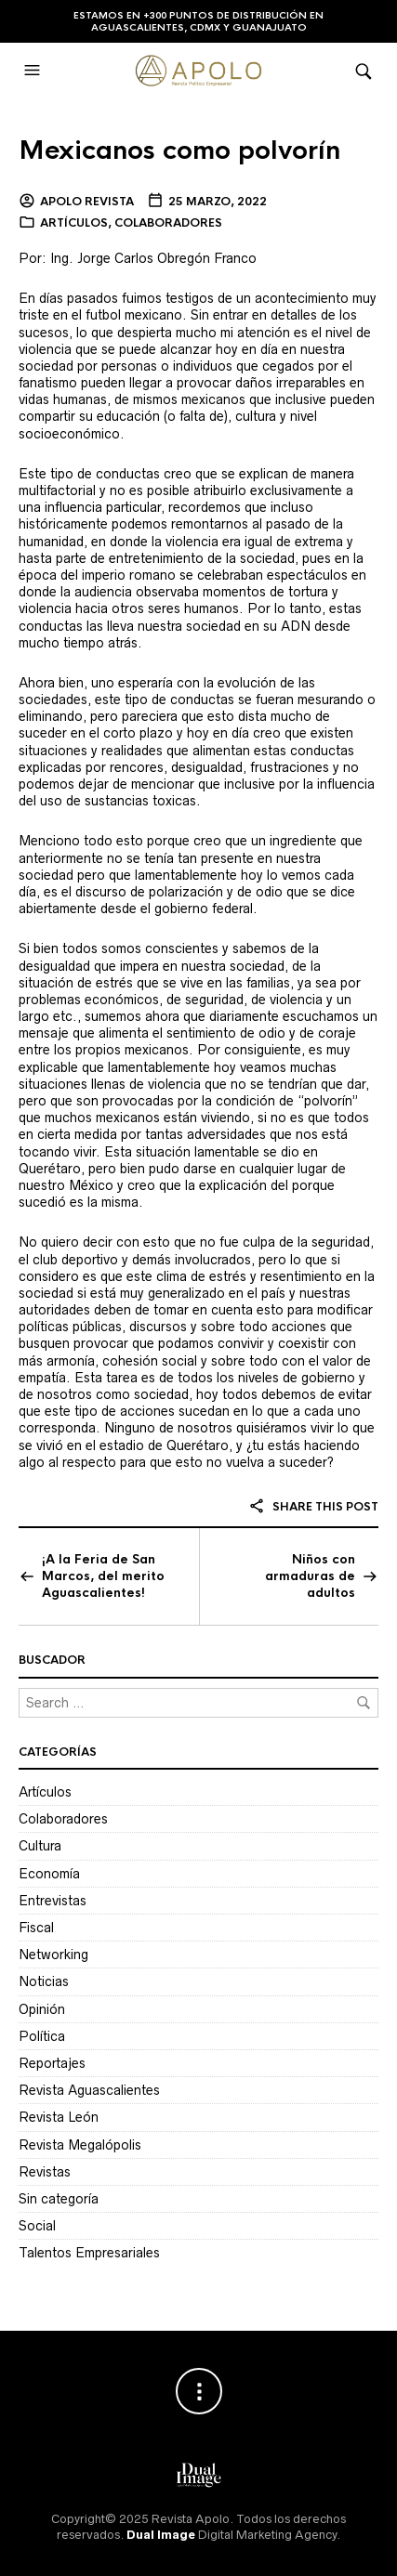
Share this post (313, 1506)
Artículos (74, 223)
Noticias (44, 1981)
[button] (34, 70)
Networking (53, 1954)
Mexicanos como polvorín (179, 150)
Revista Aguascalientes (89, 2090)
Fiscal (36, 1927)
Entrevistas (52, 1900)
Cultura (40, 1845)
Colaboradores (168, 223)
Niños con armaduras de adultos (310, 1576)
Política (42, 2036)
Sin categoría (59, 2198)
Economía (49, 1873)
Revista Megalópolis (80, 2145)
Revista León (59, 2117)
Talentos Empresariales (89, 2252)
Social (37, 2225)
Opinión (42, 2009)
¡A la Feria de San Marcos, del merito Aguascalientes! (103, 1576)
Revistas (45, 2171)
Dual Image (160, 2535)
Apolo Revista (87, 201)
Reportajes (52, 2063)
